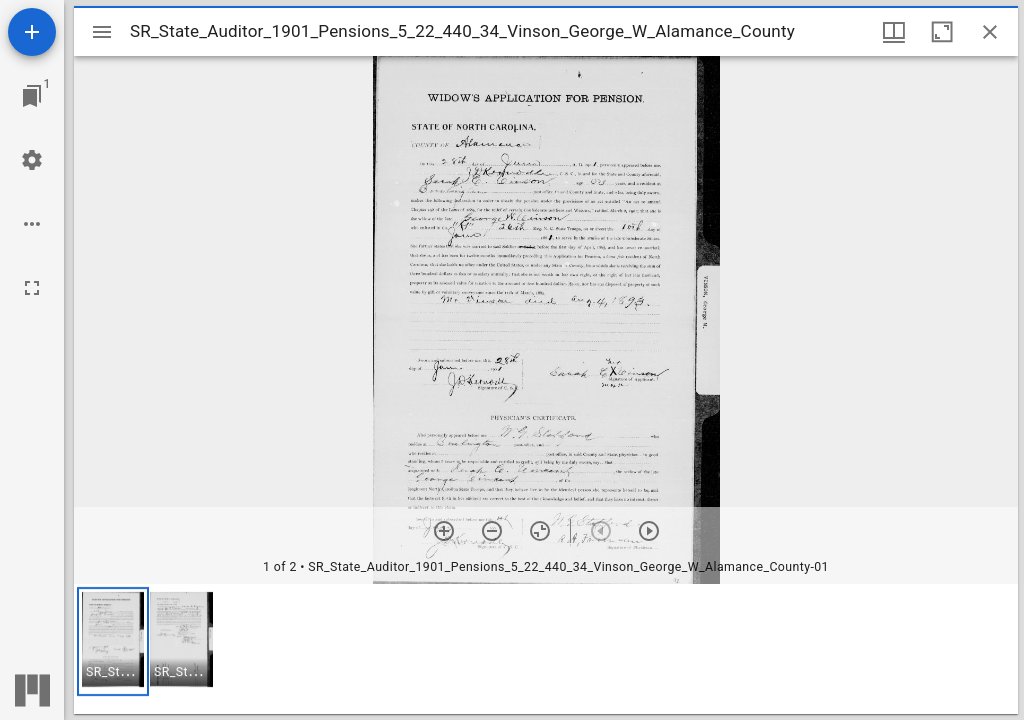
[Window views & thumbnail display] (894, 32)
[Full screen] (32, 288)
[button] (113, 641)
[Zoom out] (492, 531)
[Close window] (990, 32)
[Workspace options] (32, 224)
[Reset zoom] (540, 531)
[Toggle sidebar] (102, 32)
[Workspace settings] (32, 160)
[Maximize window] (942, 32)
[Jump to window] (32, 96)
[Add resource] (32, 32)
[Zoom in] (444, 531)
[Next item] (649, 531)
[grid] (546, 649)
